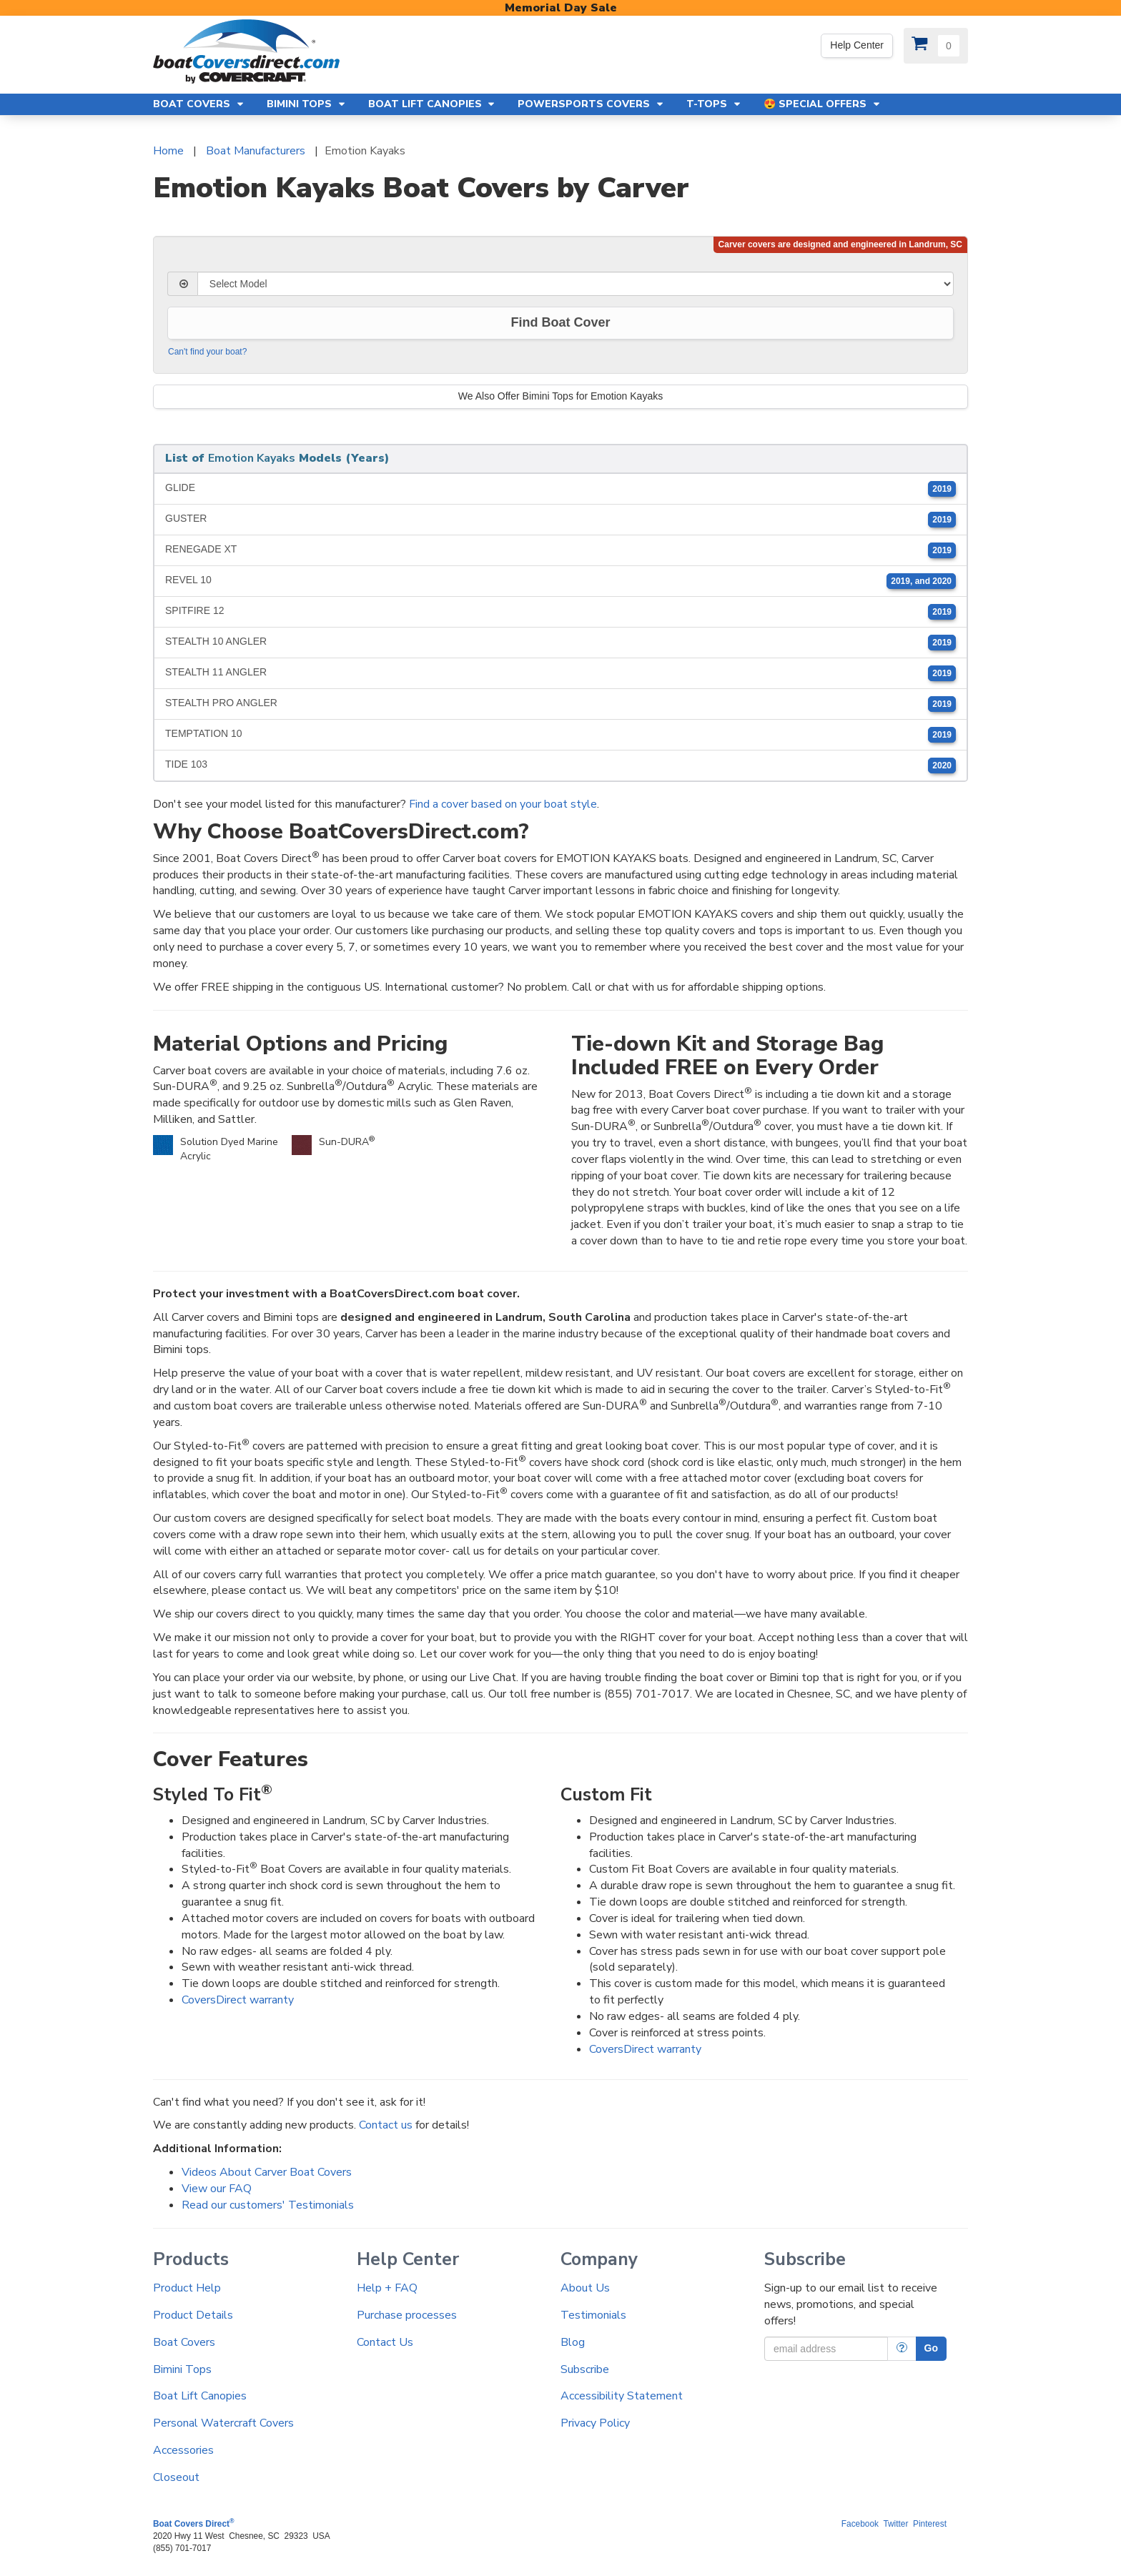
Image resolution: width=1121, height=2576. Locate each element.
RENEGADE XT (560, 550)
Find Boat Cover (560, 322)
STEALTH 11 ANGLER (560, 673)
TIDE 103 (560, 765)
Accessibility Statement (621, 2396)
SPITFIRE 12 (560, 612)
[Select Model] (575, 284)
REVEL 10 (560, 581)
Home (168, 151)
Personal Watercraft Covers (223, 2423)
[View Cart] (936, 46)
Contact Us (385, 2342)
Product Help (187, 2288)
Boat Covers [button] (199, 104)
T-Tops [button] (714, 104)
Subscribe (584, 2369)
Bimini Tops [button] (307, 104)
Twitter (895, 2524)
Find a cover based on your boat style (503, 804)
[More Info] (902, 2349)
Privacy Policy (595, 2423)
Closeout (176, 2477)
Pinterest (930, 2524)
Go (931, 2348)
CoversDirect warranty (238, 2000)
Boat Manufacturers (255, 151)
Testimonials (593, 2315)
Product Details (193, 2315)
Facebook (860, 2524)
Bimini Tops (182, 2369)
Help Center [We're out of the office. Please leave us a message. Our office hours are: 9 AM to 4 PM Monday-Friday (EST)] (857, 45)
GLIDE (560, 489)
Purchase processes (407, 2315)
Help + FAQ (387, 2288)
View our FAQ (217, 2188)
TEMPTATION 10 (560, 735)
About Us (585, 2288)
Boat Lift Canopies (200, 2396)
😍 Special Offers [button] (823, 104)
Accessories (183, 2450)
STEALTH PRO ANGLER (560, 704)
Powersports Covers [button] (591, 104)
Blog (572, 2342)
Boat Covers (184, 2342)
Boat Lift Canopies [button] (432, 104)
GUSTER (560, 519)
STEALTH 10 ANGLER (560, 642)
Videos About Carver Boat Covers (267, 2172)
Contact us (386, 2125)
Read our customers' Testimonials (268, 2205)
